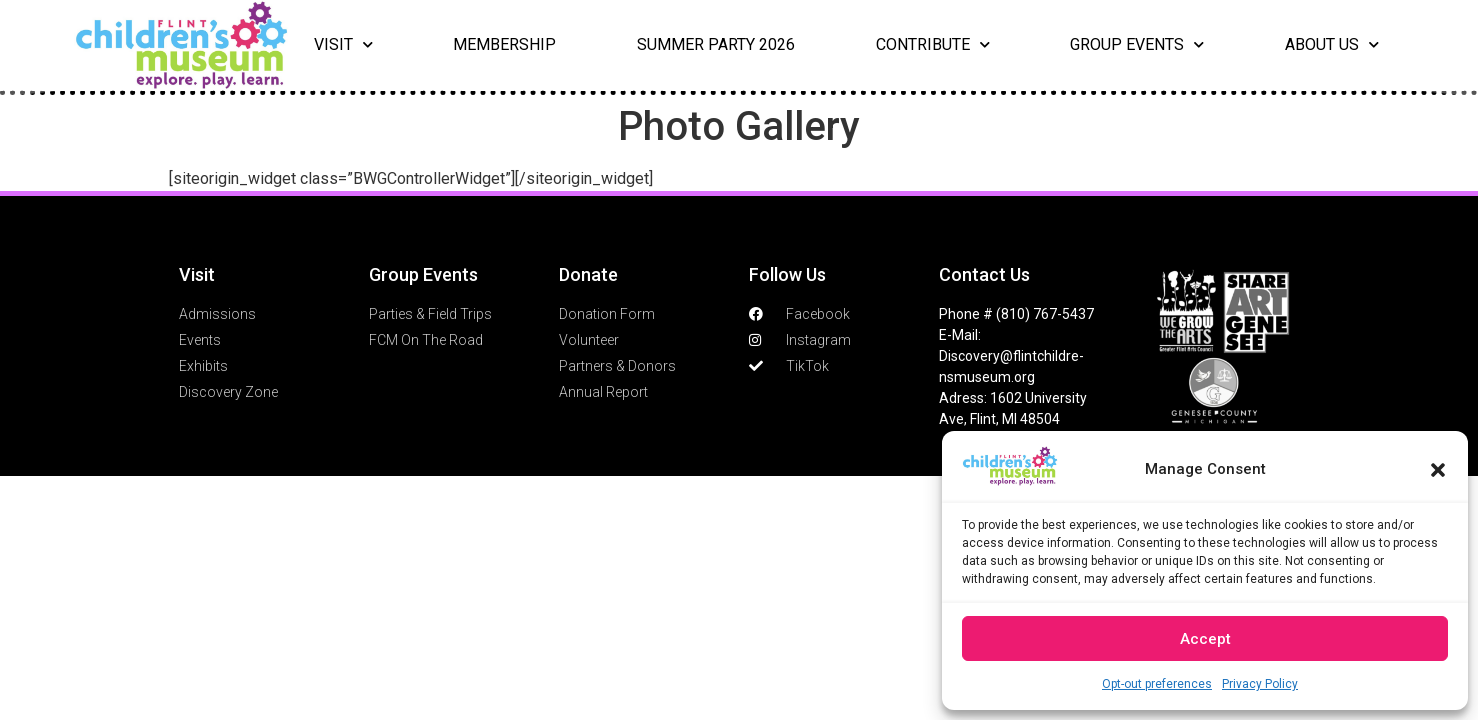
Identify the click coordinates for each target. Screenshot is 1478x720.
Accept (1205, 639)
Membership (504, 44)
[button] (1438, 470)
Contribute (933, 45)
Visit (343, 45)
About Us (1332, 45)
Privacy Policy (1260, 684)
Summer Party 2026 (716, 44)
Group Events (1137, 45)
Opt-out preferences (1157, 684)
